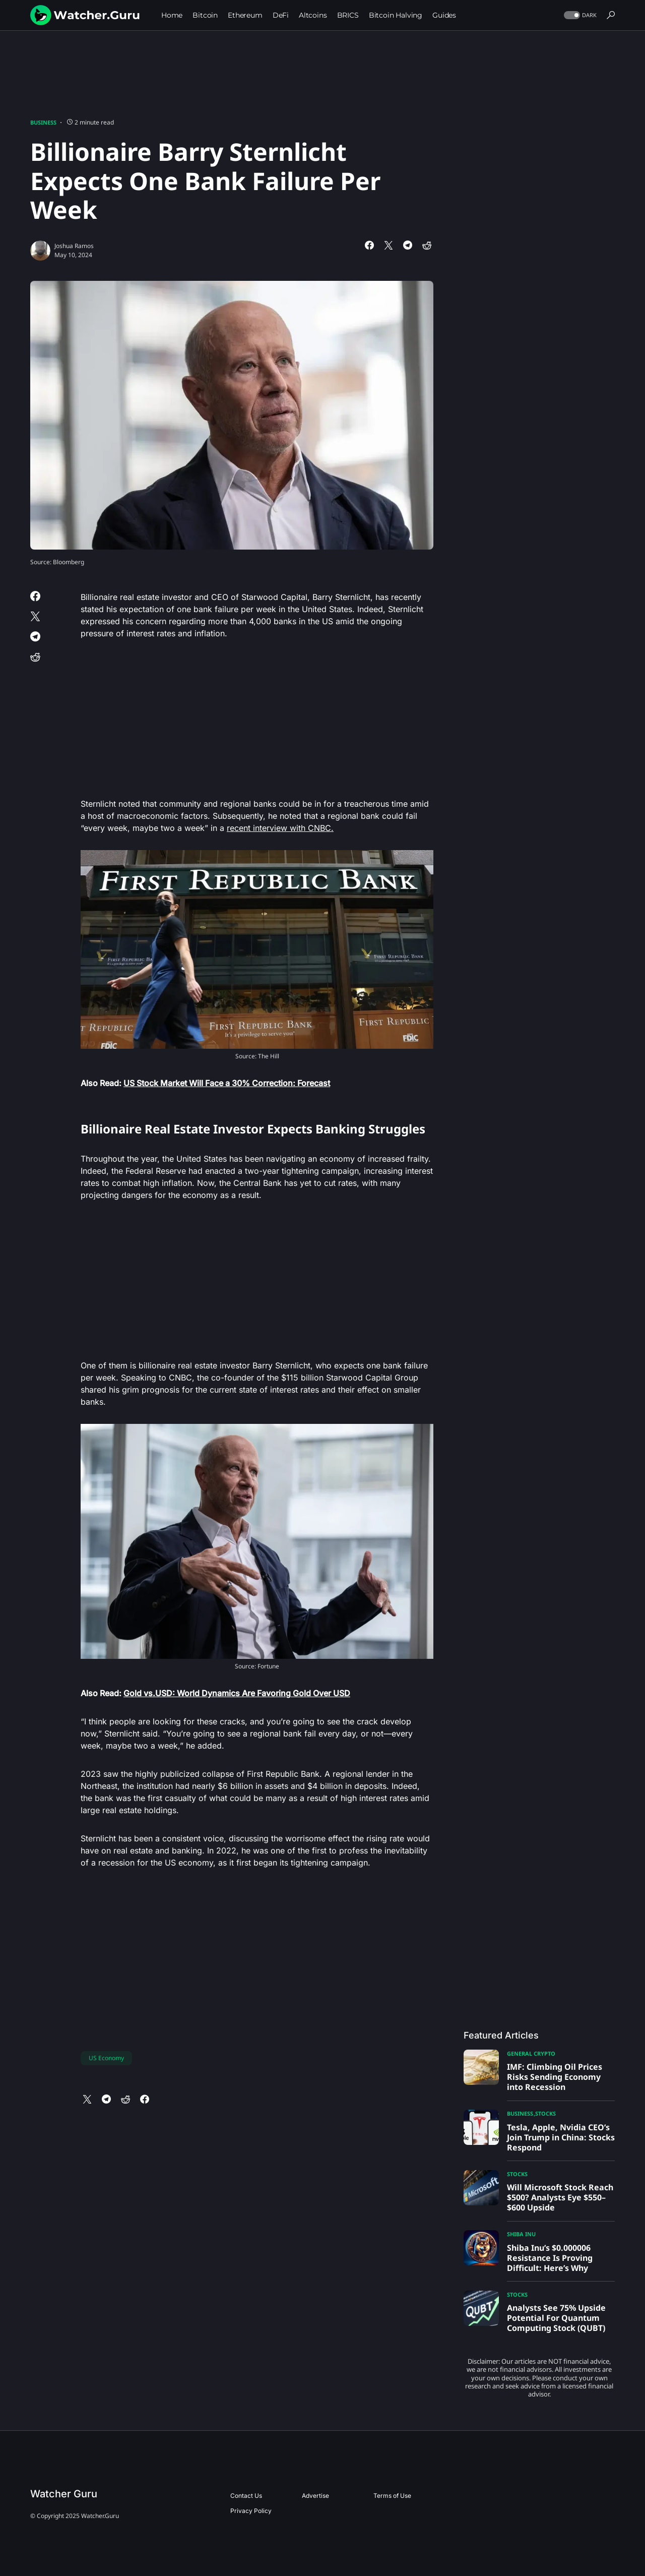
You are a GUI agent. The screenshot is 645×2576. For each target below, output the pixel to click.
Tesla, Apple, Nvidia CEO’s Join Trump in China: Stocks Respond (561, 2137)
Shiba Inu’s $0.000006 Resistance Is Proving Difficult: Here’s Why (550, 2258)
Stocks (545, 2113)
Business (43, 122)
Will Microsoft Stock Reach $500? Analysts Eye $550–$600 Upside (560, 2197)
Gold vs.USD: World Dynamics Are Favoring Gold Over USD (236, 1693)
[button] (579, 15)
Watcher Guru (63, 2494)
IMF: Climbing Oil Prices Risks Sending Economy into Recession (554, 2077)
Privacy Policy (251, 2510)
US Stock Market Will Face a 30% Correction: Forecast (226, 1083)
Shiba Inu (521, 2234)
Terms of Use (392, 2495)
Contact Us (246, 2495)
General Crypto (531, 2053)
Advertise (315, 2495)
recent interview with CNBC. (280, 828)
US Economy (106, 2058)
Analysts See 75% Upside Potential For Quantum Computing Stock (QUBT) (556, 2318)
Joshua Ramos (74, 246)
